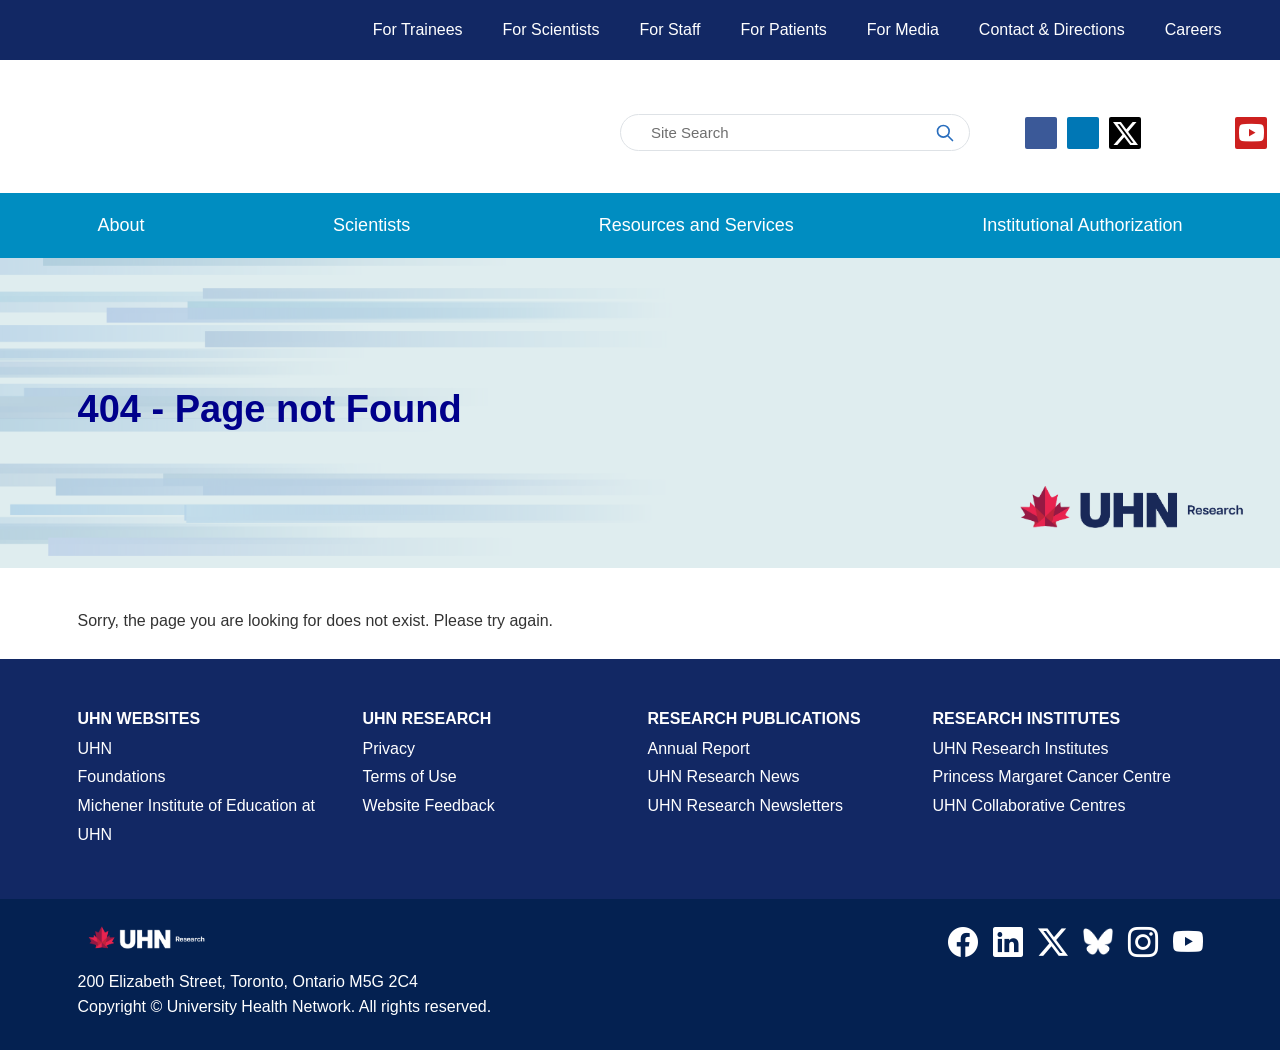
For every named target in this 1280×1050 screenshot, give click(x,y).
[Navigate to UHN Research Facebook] (963, 947)
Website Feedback (429, 805)
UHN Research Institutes (1021, 748)
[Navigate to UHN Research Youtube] (1188, 947)
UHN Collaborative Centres (1029, 805)
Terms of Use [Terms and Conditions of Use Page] (410, 776)
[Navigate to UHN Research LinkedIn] (1008, 947)
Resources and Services (696, 225)
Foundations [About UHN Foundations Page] (122, 776)
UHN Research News (724, 776)
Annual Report (699, 748)
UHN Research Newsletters (746, 805)
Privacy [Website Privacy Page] (389, 748)
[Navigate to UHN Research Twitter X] (1053, 947)
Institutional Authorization (1082, 225)
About (121, 225)
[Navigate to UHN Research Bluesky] (1098, 943)
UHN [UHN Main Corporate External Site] (95, 748)
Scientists (371, 225)
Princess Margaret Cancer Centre (1052, 776)
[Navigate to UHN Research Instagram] (1143, 947)
